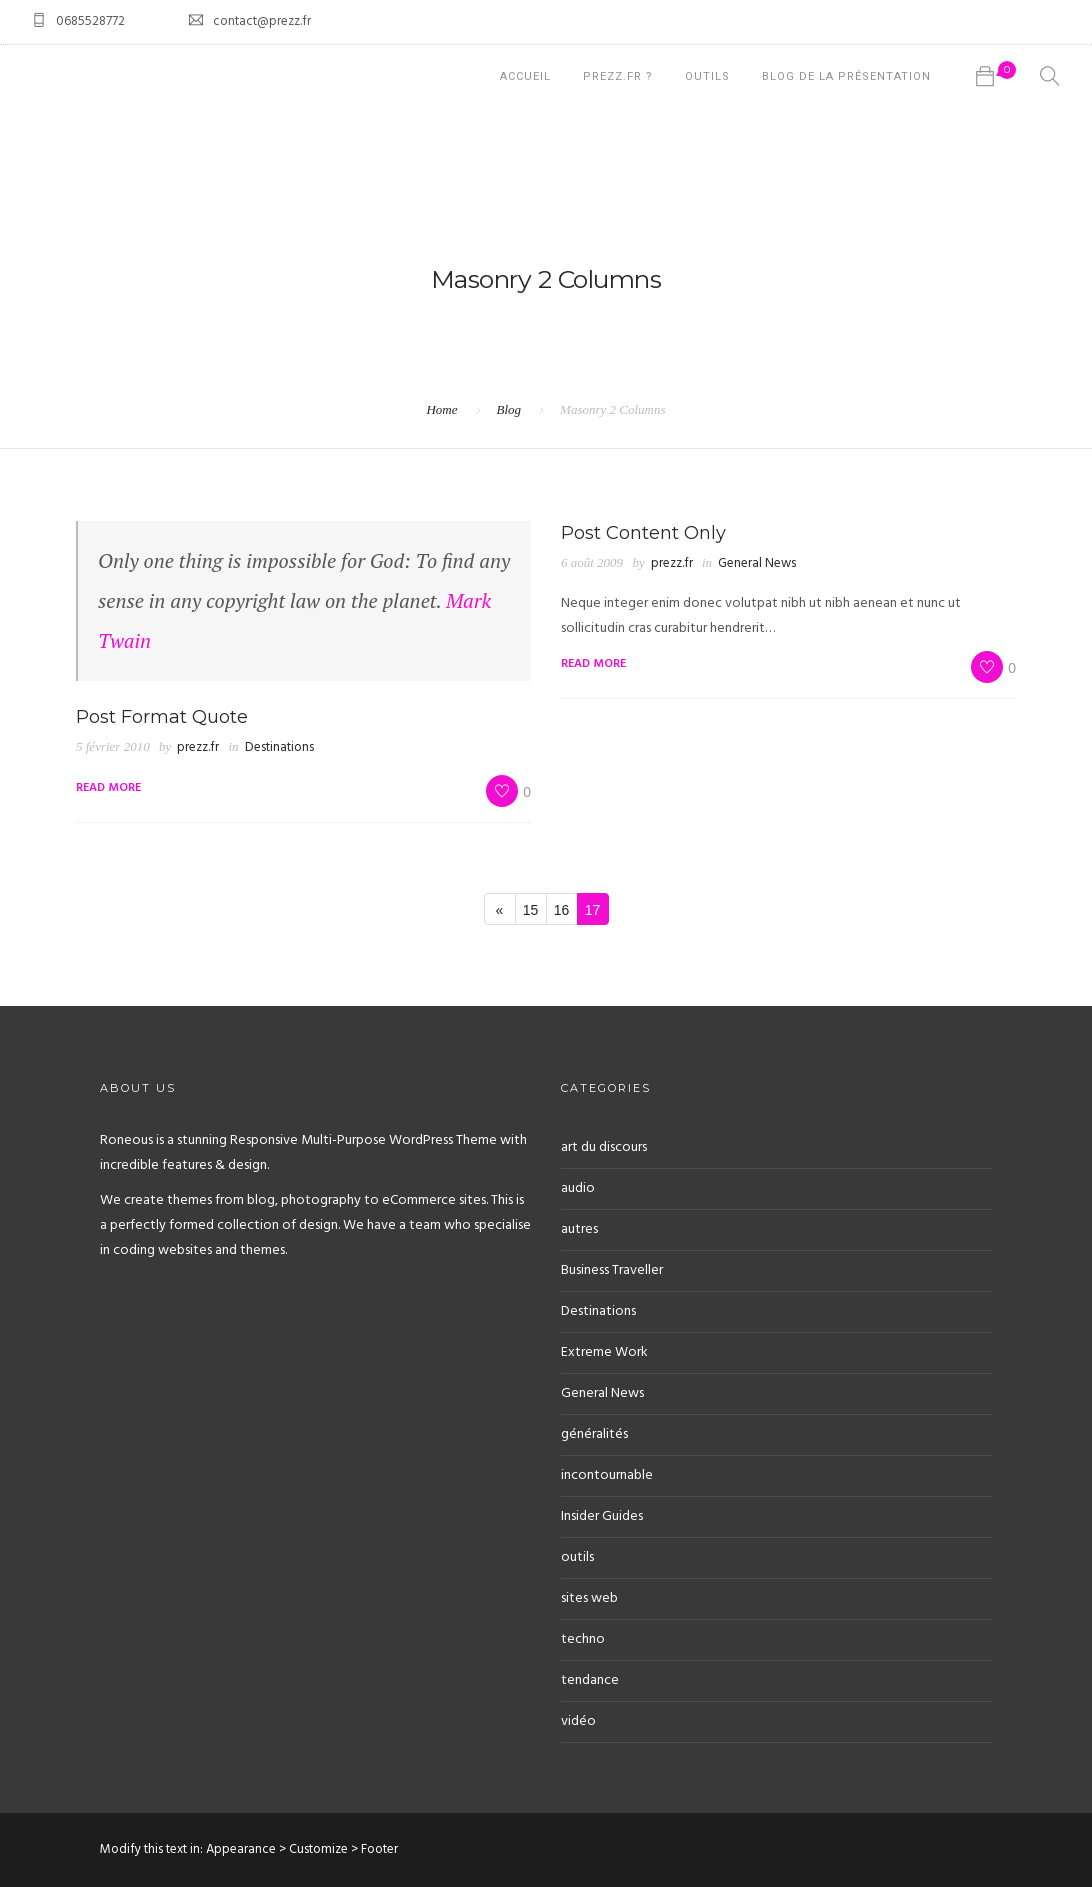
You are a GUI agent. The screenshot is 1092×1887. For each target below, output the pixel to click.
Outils (707, 76)
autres (579, 1229)
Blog (509, 409)
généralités (594, 1434)
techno (583, 1639)
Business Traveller (612, 1270)
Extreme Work (604, 1352)
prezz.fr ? (618, 76)
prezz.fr (198, 747)
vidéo (578, 1721)
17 (593, 910)
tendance (590, 1680)
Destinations (279, 747)
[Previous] (500, 909)
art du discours (604, 1147)
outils (577, 1557)
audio (578, 1188)
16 (562, 910)
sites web (589, 1598)
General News (757, 563)
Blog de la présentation (846, 76)
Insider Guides (602, 1516)
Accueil (525, 76)
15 (531, 910)
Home (441, 409)
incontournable (607, 1475)
